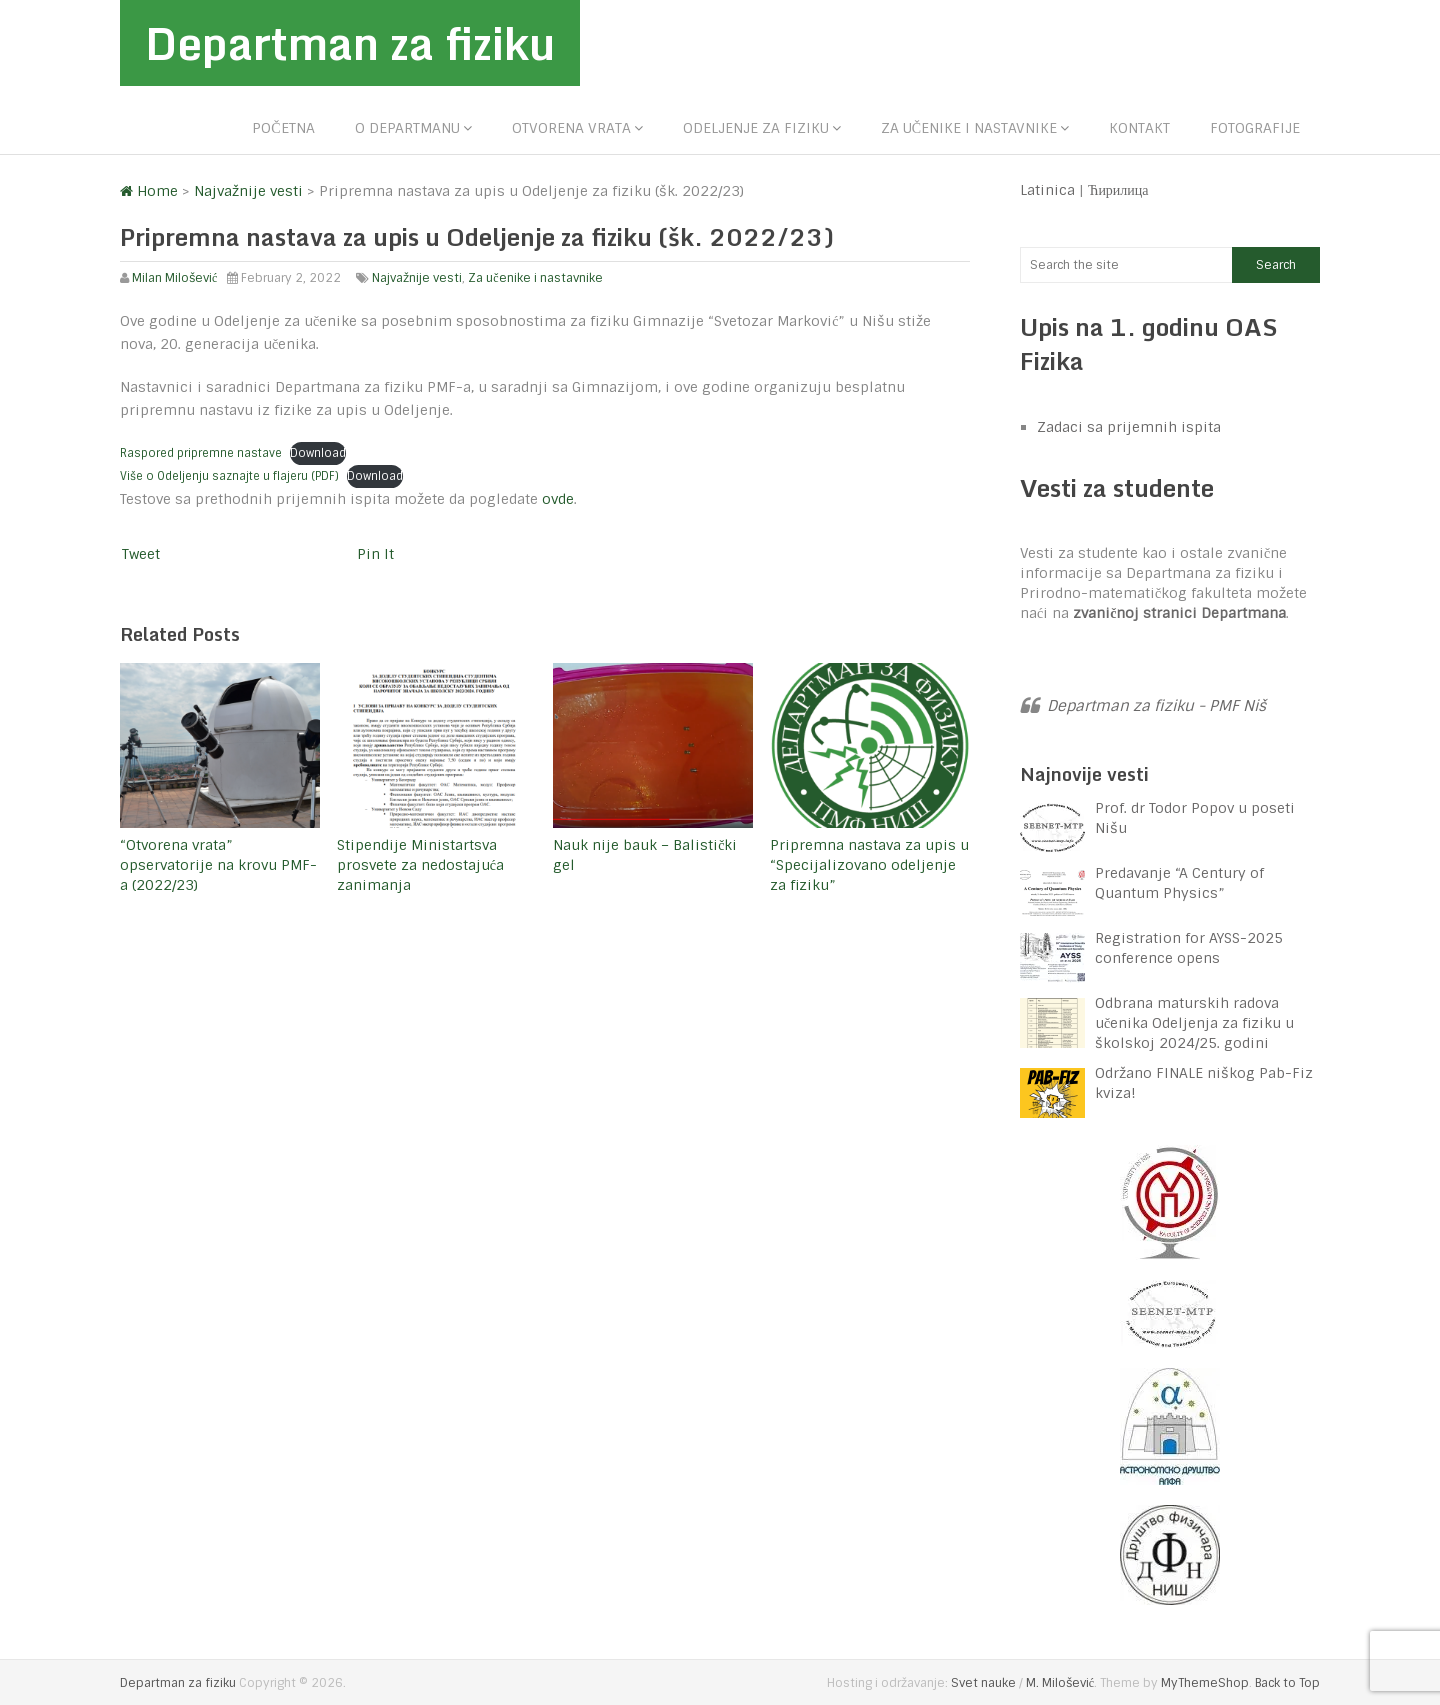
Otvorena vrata (571, 128)
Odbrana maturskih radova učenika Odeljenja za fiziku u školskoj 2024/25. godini (1194, 1023)
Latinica (1047, 190)
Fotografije (1255, 128)
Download (318, 453)
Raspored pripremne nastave (201, 453)
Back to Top (1287, 1683)
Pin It (375, 554)
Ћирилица (1118, 190)
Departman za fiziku (350, 43)
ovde (558, 499)
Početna (283, 128)
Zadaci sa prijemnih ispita (1129, 427)
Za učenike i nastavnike (969, 128)
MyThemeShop (1205, 1683)
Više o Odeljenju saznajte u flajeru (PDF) (229, 476)
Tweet (141, 554)
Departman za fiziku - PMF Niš (1156, 706)
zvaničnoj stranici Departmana (1179, 613)
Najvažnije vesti (417, 278)
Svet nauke (983, 1683)
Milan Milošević (174, 278)
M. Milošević (1060, 1683)
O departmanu (407, 128)
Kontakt (1139, 128)
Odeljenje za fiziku (756, 128)
